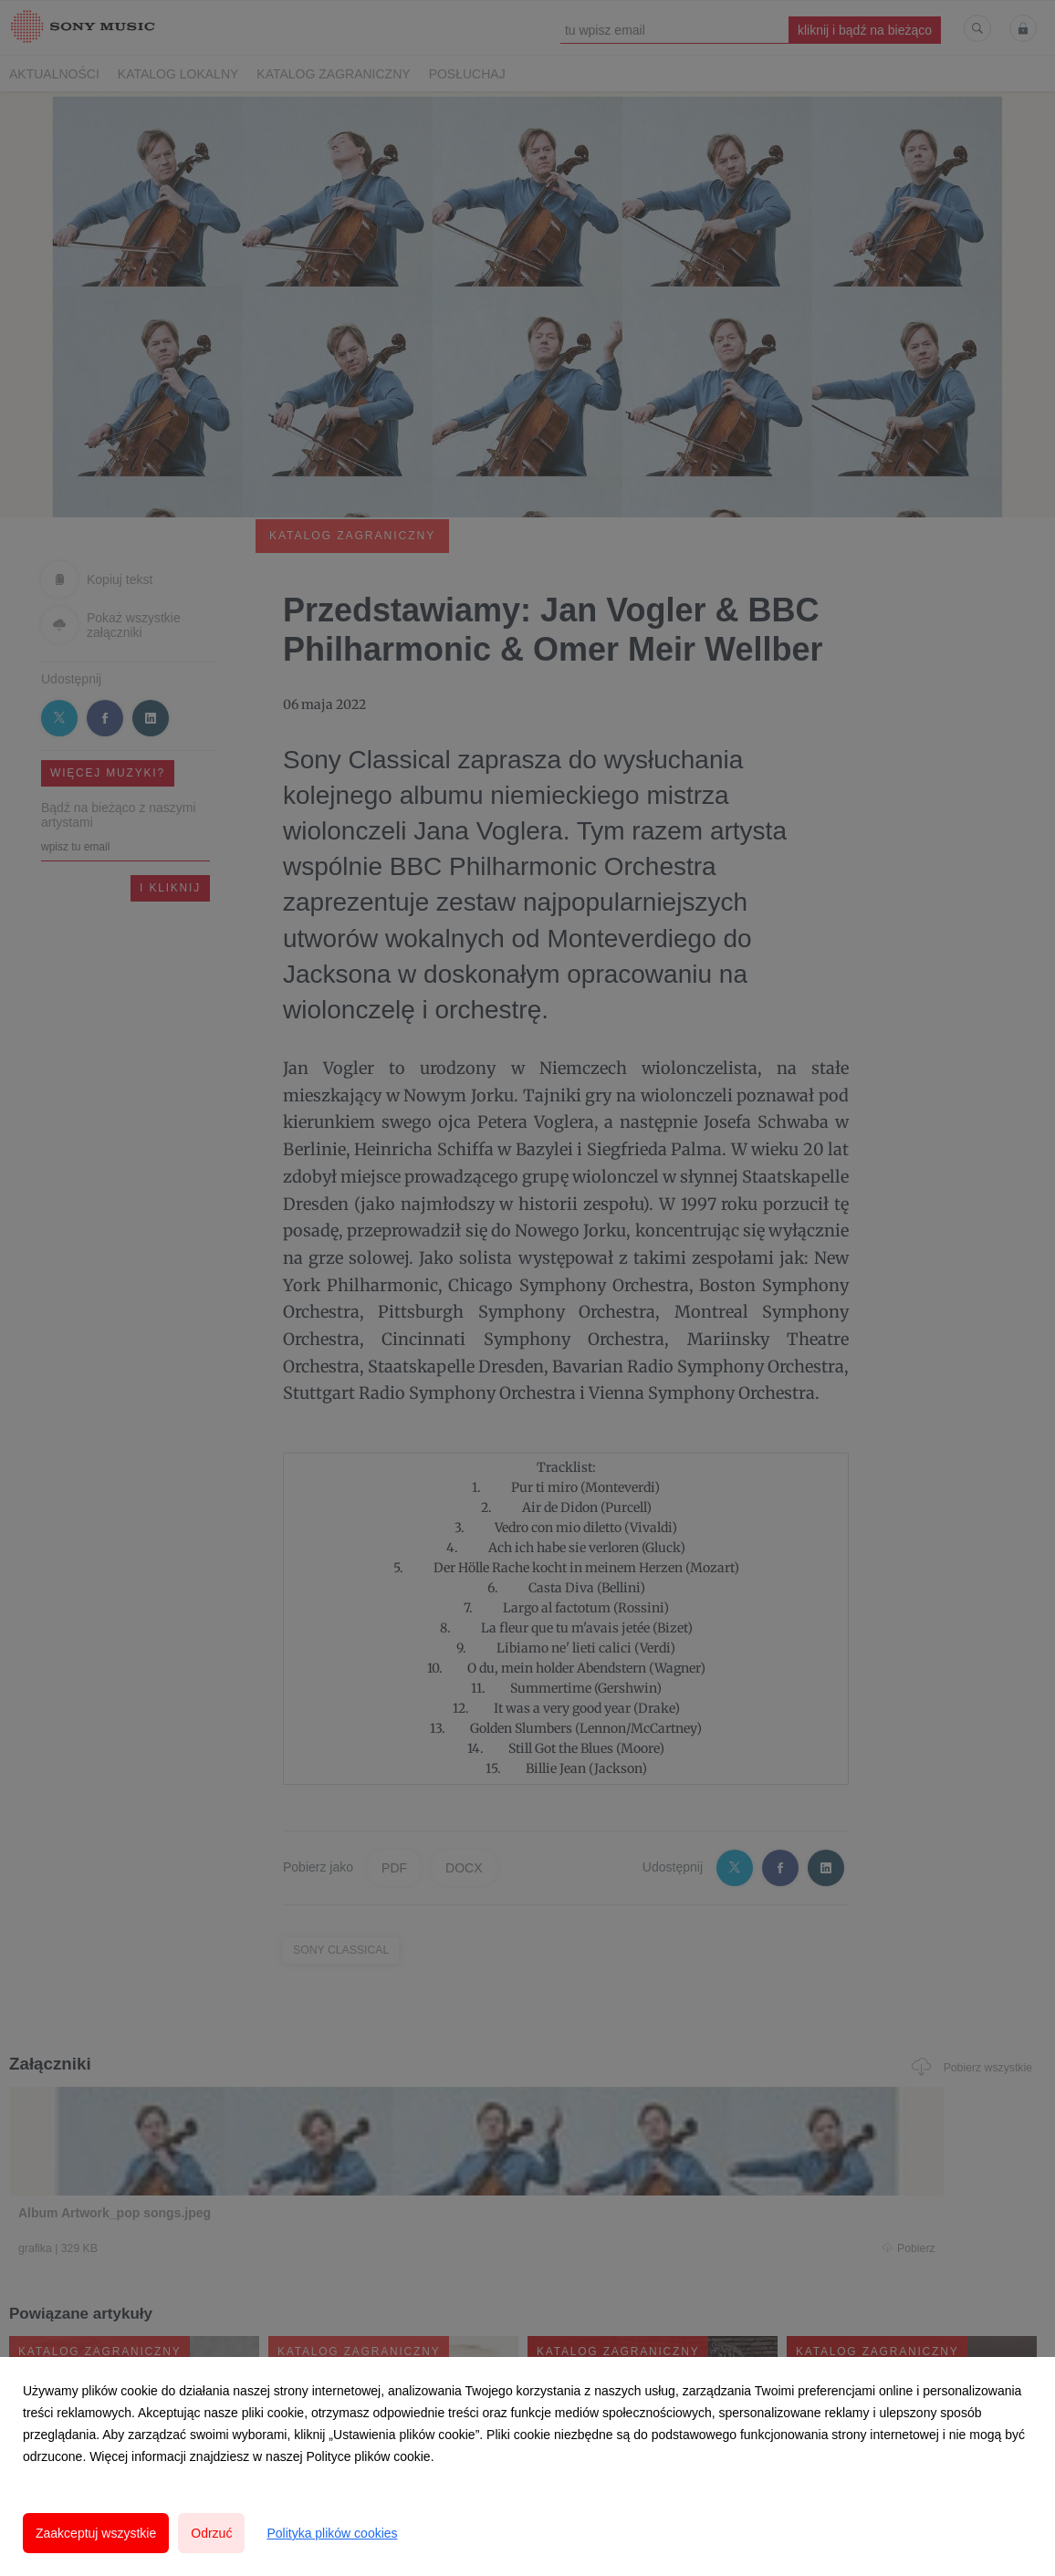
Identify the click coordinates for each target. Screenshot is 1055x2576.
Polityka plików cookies (331, 2533)
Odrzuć (211, 2533)
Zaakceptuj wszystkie (96, 2533)
